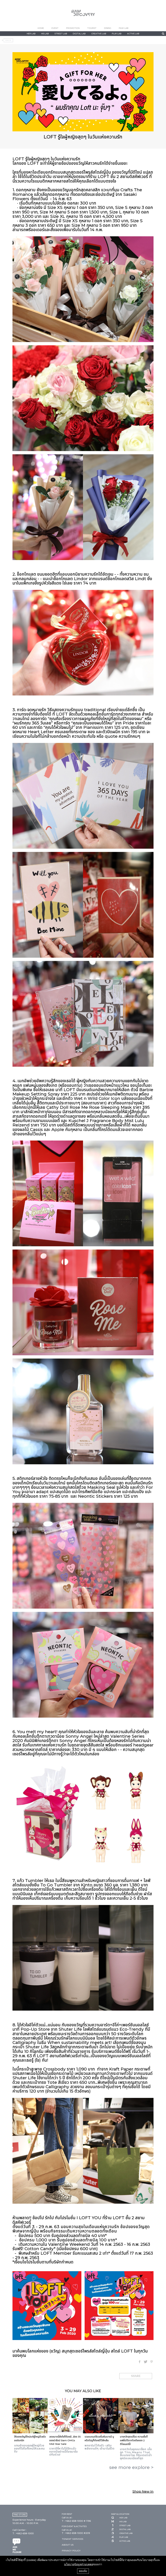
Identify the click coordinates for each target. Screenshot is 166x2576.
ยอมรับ (83, 2571)
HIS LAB (45, 33)
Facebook (140, 2361)
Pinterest (152, 2361)
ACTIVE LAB (133, 33)
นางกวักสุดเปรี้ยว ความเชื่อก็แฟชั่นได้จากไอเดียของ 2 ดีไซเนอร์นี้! (134, 2440)
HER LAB (31, 33)
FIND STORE (20, 2514)
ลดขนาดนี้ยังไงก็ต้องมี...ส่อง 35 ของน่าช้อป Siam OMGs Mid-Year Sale (65, 2440)
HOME (41, 28)
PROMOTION (73, 28)
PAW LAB (123, 28)
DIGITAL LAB (79, 33)
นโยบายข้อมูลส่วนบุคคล (78, 2564)
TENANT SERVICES (72, 2539)
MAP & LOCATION (120, 2514)
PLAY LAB (116, 33)
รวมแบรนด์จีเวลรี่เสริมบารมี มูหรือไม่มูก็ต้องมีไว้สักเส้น (99, 2438)
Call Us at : (67, 2517)
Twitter (146, 2361)
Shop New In (143, 2491)
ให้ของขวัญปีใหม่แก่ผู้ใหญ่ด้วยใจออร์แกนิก (30, 2438)
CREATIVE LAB (98, 33)
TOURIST (91, 28)
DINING (107, 28)
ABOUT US (68, 2544)
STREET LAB (60, 33)
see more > (131, 2467)
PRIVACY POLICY (71, 2550)
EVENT (55, 28)
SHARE (136, 2376)
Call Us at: (67, 2530)
